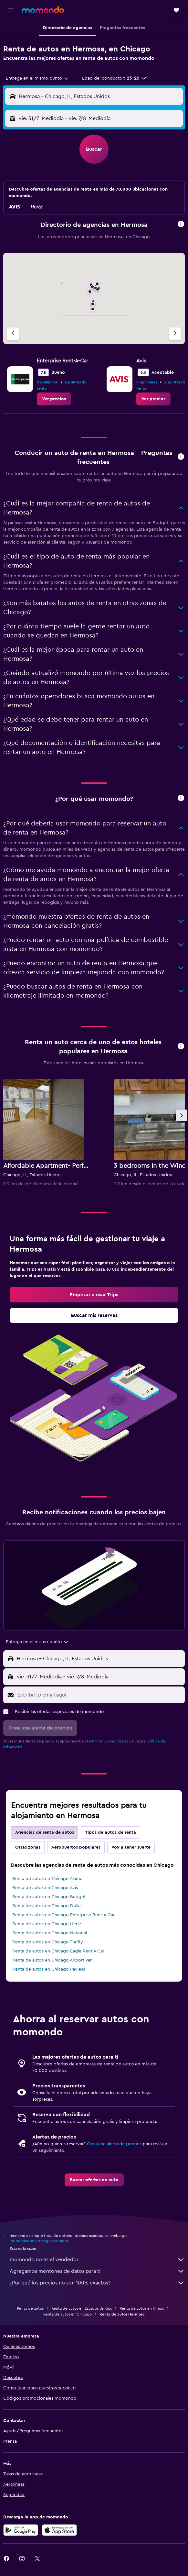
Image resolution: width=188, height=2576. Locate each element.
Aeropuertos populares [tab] (75, 1847)
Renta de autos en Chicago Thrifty (47, 1942)
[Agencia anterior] (13, 333)
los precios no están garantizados (39, 2241)
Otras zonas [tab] (27, 1847)
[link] (54, 398)
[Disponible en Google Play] (20, 2530)
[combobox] (37, 78)
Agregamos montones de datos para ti (97, 2271)
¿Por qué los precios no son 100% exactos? (97, 2283)
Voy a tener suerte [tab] (131, 1847)
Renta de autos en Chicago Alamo (47, 1878)
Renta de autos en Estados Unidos (81, 2308)
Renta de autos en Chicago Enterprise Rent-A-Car (63, 1915)
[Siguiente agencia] (175, 333)
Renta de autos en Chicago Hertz (46, 1924)
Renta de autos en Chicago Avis (45, 1887)
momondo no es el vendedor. (97, 2259)
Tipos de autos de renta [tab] (110, 1832)
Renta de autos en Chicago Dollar (47, 1906)
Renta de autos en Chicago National (49, 1933)
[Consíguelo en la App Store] (59, 2530)
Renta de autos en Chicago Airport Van (52, 1960)
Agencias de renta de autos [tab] (44, 1832)
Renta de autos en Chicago (67, 2314)
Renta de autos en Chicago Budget (49, 1897)
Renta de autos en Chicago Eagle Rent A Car (58, 1951)
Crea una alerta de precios (114, 2144)
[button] (11, 10)
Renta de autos (30, 2308)
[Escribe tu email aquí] (99, 1694)
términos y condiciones (107, 1741)
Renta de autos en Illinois (142, 2308)
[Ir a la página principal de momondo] (43, 9)
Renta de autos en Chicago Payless (48, 1969)
